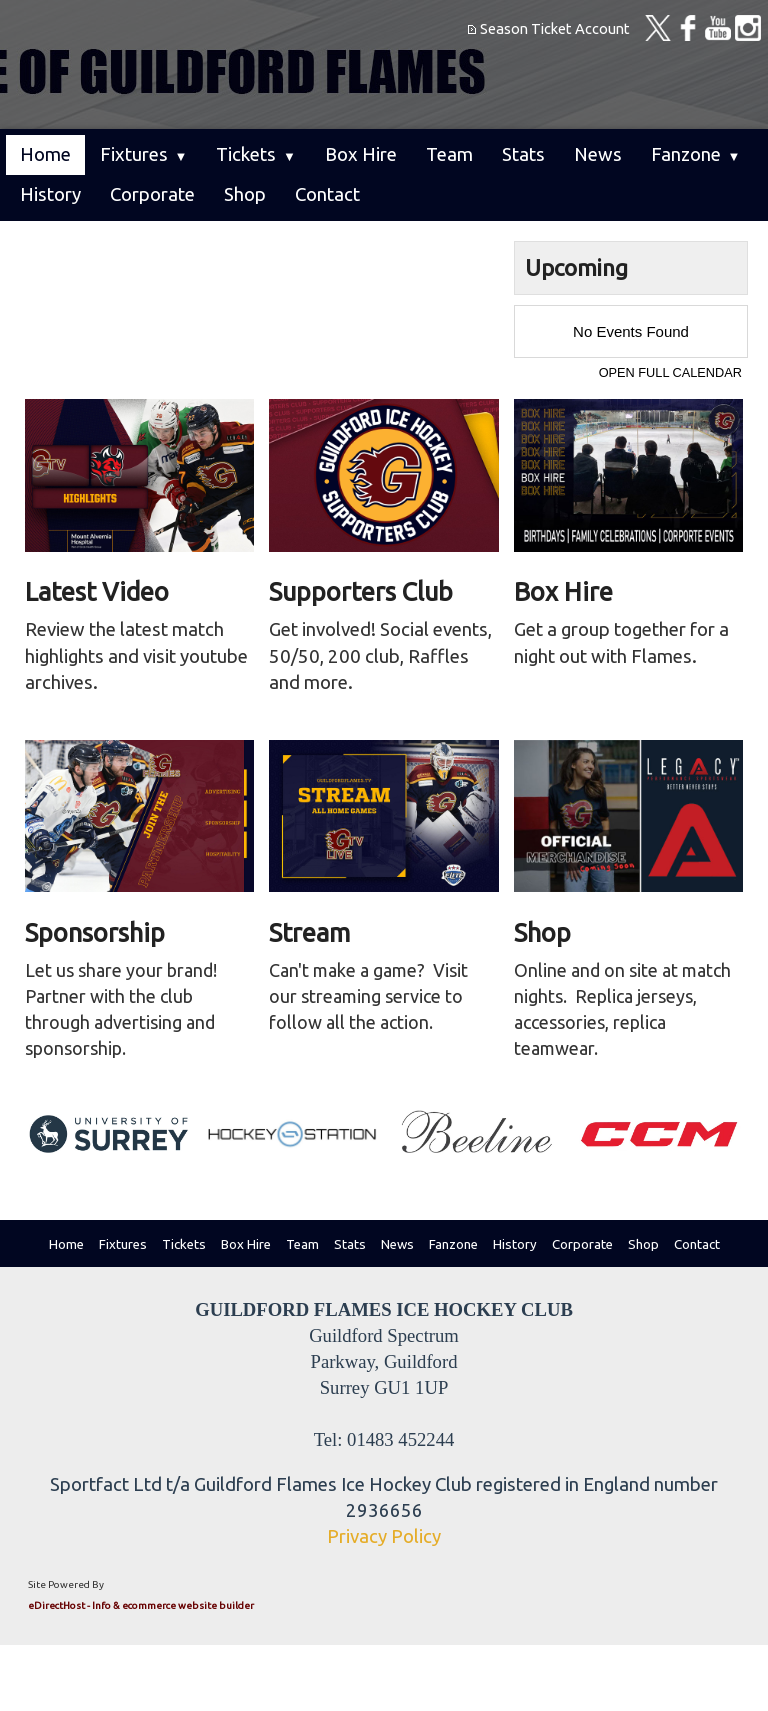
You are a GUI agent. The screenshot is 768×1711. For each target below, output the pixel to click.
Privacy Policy (384, 1536)
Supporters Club (361, 591)
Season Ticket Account (555, 28)
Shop (542, 932)
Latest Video (97, 591)
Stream (309, 932)
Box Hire (563, 591)
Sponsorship (95, 932)
